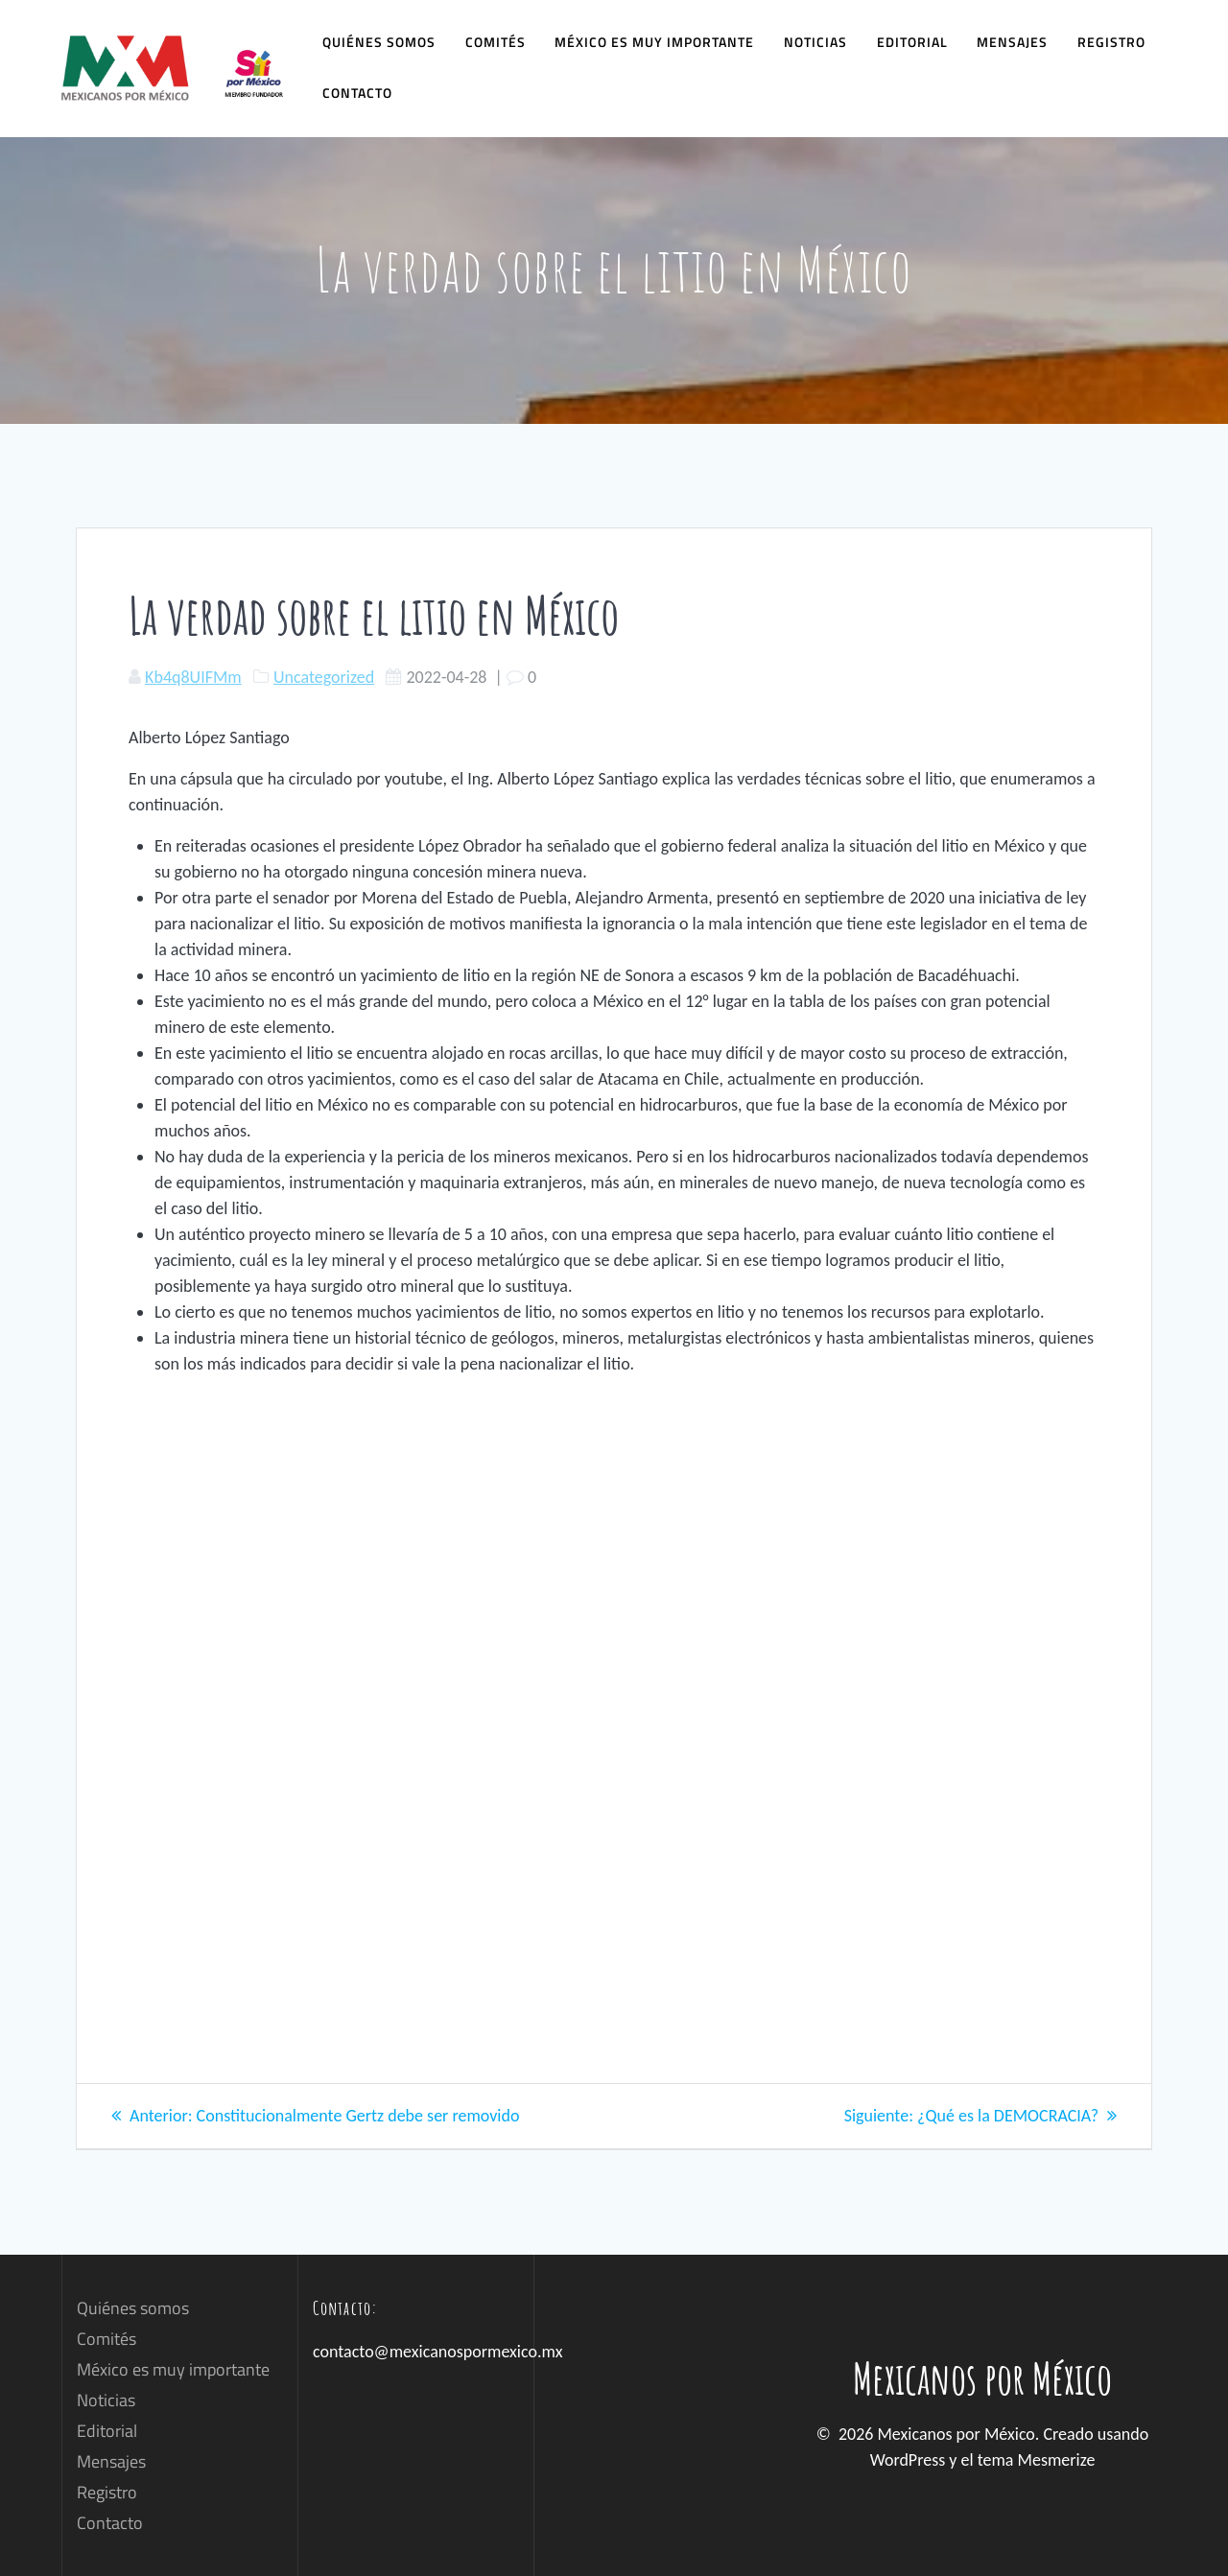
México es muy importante (654, 42)
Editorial (912, 42)
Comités (495, 42)
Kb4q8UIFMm (193, 677)
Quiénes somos (379, 42)
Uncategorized (323, 677)
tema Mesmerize (1037, 2460)
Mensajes (1012, 42)
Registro (1111, 42)
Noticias (815, 42)
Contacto (357, 92)
